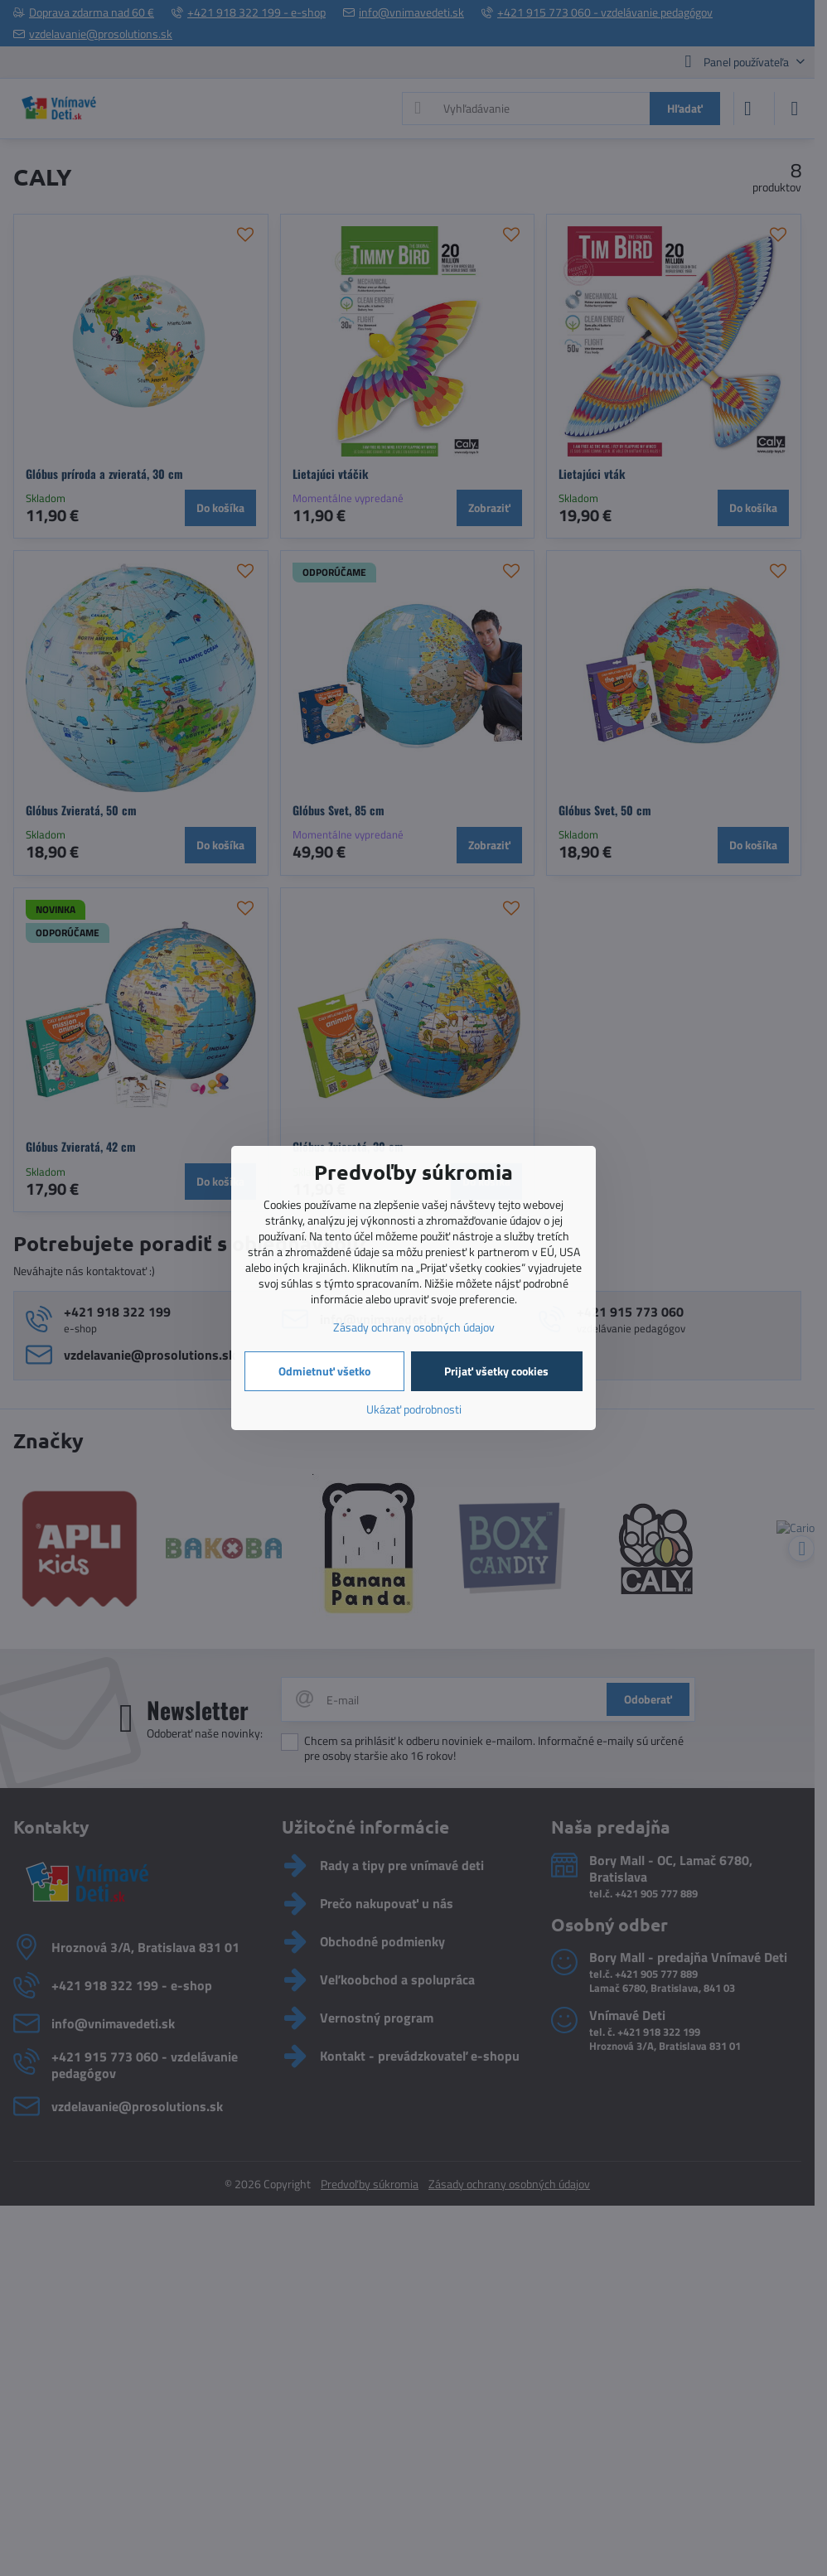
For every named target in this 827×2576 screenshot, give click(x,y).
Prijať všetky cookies (496, 1371)
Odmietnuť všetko (324, 1371)
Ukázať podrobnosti (414, 1409)
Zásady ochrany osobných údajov (414, 1327)
